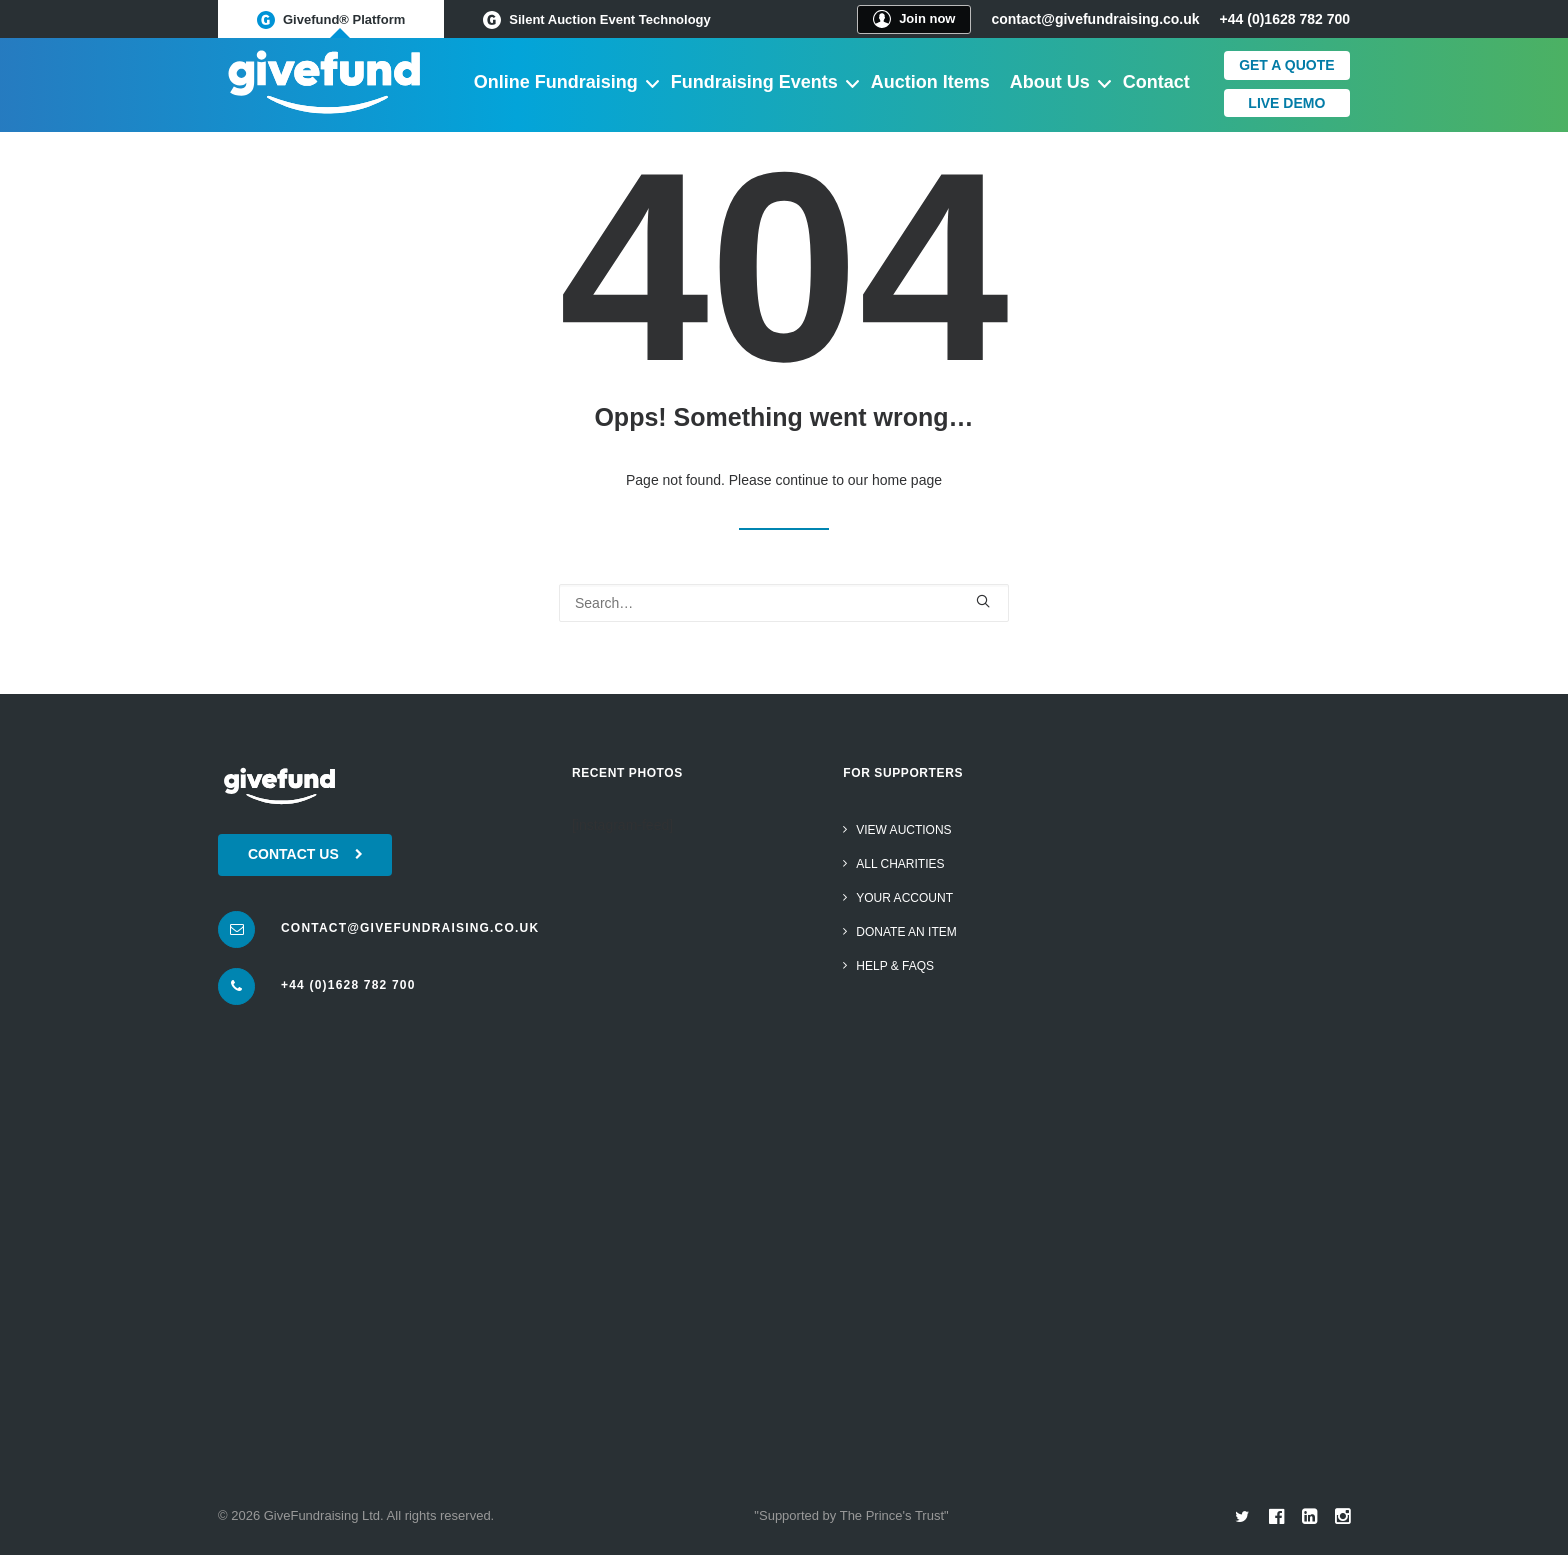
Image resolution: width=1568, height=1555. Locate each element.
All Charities (900, 864)
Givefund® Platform (331, 20)
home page (907, 480)
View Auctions (903, 830)
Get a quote (1286, 65)
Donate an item (906, 932)
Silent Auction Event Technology (597, 20)
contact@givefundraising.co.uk (1095, 19)
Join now (914, 19)
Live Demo (1286, 103)
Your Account (904, 898)
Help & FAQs (895, 966)
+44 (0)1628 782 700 (348, 985)
